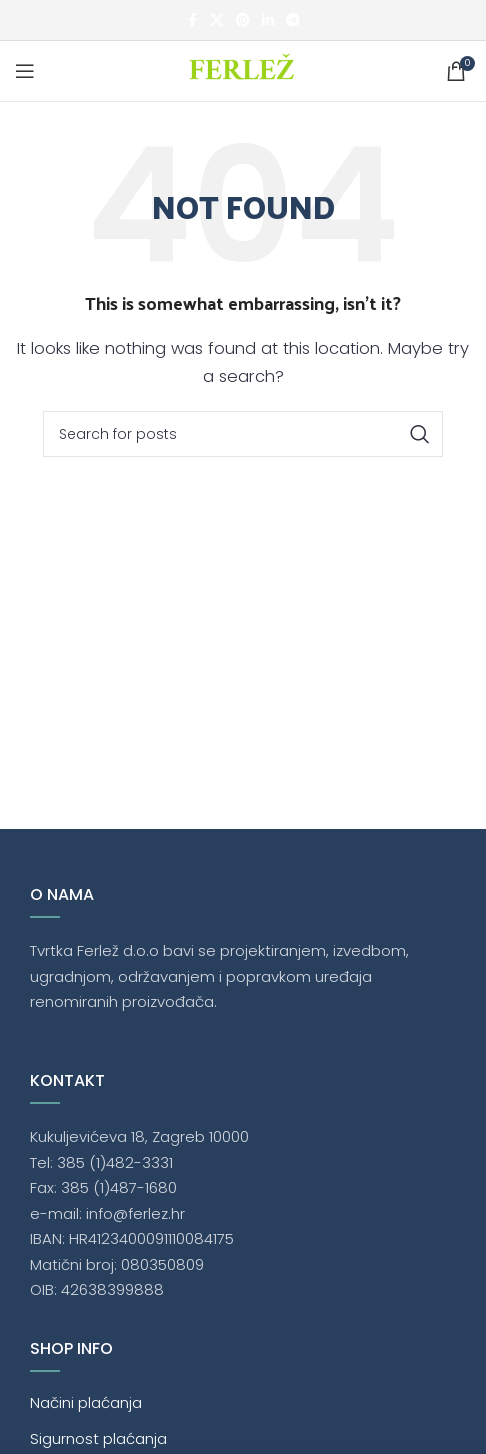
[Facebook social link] (192, 20)
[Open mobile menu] (25, 71)
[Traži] (243, 434)
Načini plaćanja (86, 1402)
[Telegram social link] (293, 20)
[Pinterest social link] (243, 20)
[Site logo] (243, 69)
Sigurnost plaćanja (98, 1438)
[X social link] (217, 20)
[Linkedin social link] (268, 20)
